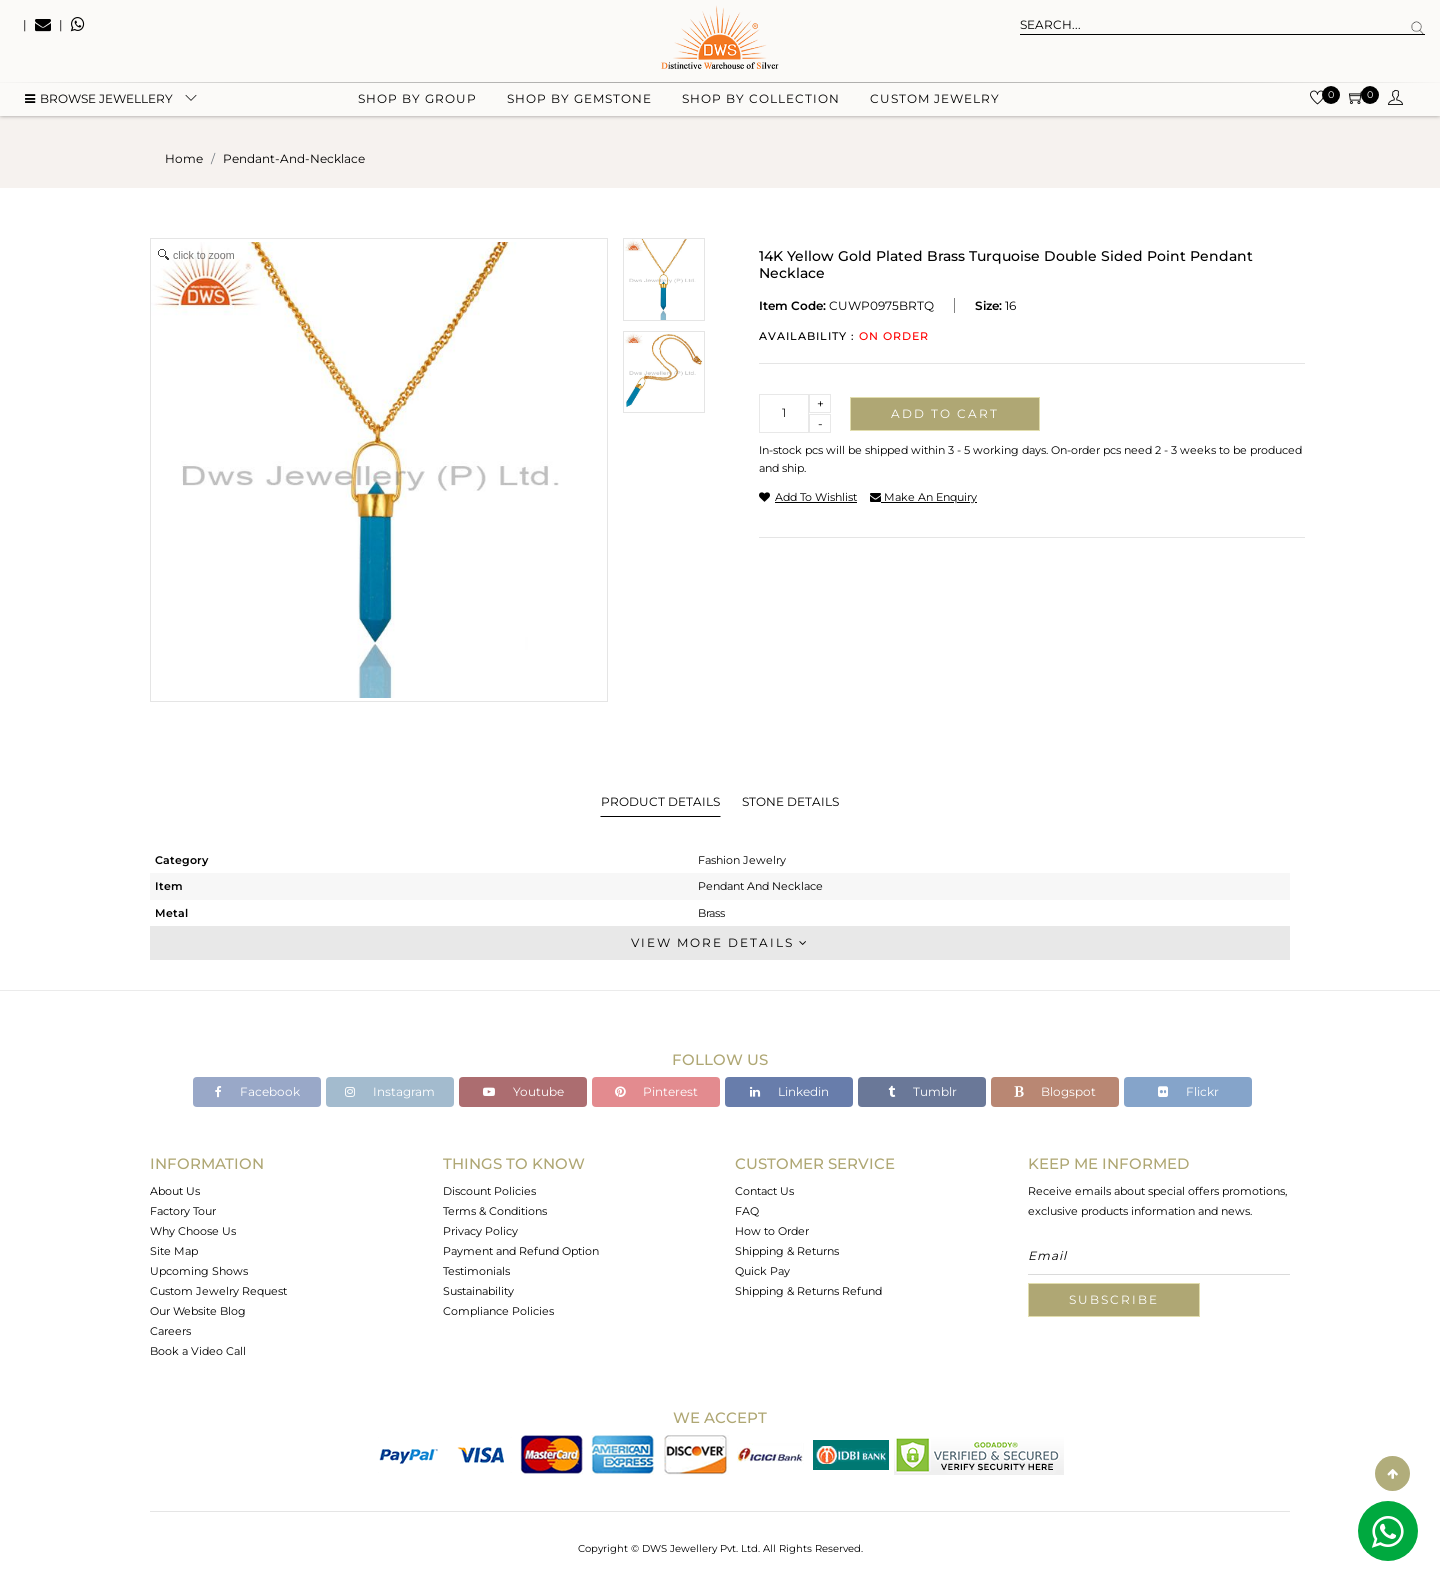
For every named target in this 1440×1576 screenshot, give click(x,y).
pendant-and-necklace (294, 158)
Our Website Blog (198, 1311)
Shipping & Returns (787, 1251)
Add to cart (945, 413)
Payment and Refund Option (521, 1251)
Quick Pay (762, 1271)
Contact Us (764, 1191)
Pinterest (656, 1091)
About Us (175, 1191)
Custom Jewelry (935, 100)
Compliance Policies (498, 1311)
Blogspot (1055, 1091)
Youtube (523, 1091)
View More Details (720, 942)
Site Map (174, 1251)
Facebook (257, 1091)
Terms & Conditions (495, 1211)
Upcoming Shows (199, 1271)
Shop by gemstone (579, 100)
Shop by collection (761, 100)
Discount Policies (489, 1191)
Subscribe (1114, 1299)
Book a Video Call (198, 1351)
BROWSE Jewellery (99, 100)
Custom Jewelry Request (218, 1291)
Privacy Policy (480, 1231)
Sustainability (478, 1291)
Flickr (1188, 1091)
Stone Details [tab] (790, 801)
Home (184, 158)
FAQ (747, 1211)
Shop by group (417, 100)
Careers (170, 1331)
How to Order (772, 1231)
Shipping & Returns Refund (808, 1291)
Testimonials (476, 1271)
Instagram (390, 1091)
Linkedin (789, 1091)
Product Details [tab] (660, 801)
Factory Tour (183, 1211)
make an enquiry (923, 497)
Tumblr (922, 1091)
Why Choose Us (193, 1231)
